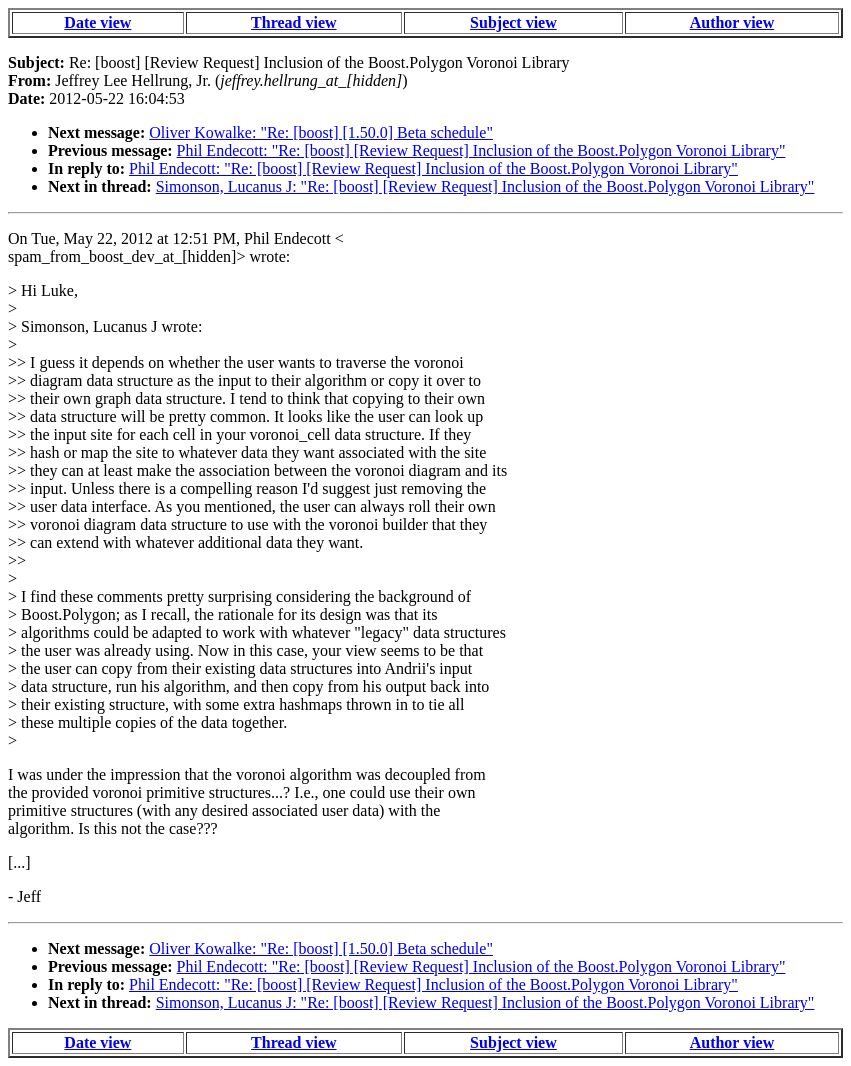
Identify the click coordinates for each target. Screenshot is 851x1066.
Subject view (513, 22)
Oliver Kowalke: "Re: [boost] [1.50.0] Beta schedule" (321, 132)
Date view (97, 22)
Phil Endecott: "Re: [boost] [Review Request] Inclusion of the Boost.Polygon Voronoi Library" (481, 150)
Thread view (293, 22)
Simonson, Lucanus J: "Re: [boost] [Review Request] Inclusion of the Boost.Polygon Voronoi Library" (485, 186)
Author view (732, 22)
